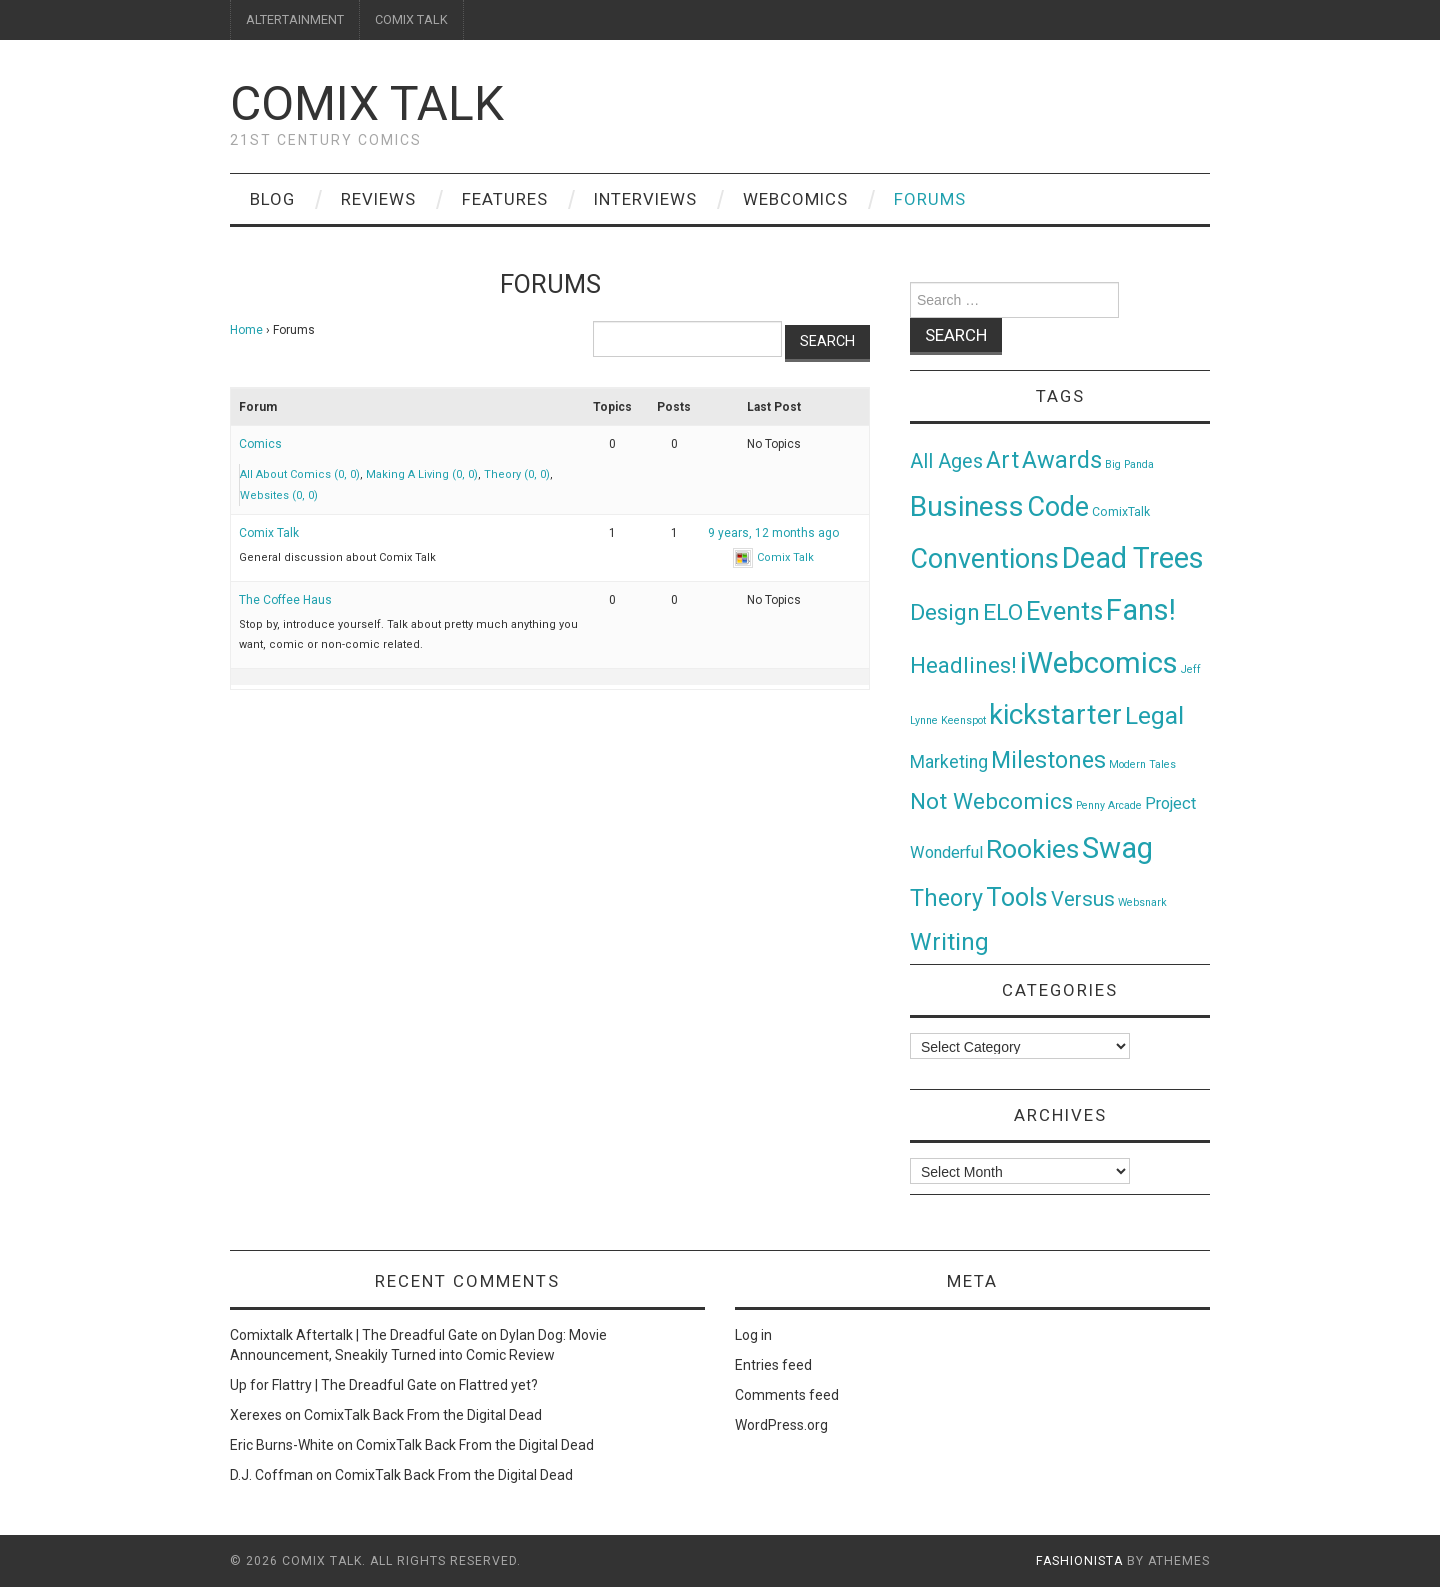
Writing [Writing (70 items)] (949, 941)
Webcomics (795, 199)
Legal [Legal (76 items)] (1154, 715)
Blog (272, 199)
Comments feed (787, 1395)
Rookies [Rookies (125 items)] (1032, 848)
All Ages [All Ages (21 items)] (946, 461)
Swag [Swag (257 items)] (1117, 848)
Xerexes (256, 1415)
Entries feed (773, 1365)
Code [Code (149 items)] (1058, 507)
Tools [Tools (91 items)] (1017, 897)
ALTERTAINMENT (295, 19)
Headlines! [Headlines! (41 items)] (963, 665)
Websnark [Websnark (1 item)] (1142, 902)
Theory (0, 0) (517, 474)
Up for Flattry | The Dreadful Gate (333, 1385)
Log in (753, 1335)
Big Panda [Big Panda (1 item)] (1129, 464)
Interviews (645, 199)
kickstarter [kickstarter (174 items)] (1055, 714)
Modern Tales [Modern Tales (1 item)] (1142, 764)
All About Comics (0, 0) (300, 474)
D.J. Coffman (271, 1475)
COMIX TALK (411, 19)
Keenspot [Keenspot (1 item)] (963, 720)
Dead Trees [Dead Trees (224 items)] (1133, 558)
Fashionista (1079, 1561)
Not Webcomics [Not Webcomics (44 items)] (991, 801)
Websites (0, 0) (279, 495)
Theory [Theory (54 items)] (946, 898)
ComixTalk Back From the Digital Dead (423, 1415)
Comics (260, 444)
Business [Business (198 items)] (967, 506)
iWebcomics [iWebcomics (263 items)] (1099, 663)
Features (505, 199)
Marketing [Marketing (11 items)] (949, 762)
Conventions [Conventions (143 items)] (984, 559)
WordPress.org (781, 1425)
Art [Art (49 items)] (1002, 460)
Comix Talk (367, 103)
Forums (930, 199)
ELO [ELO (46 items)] (1003, 612)
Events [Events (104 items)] (1064, 611)
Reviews (378, 199)
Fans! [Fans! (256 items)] (1141, 610)
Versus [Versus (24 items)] (1083, 899)
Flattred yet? (498, 1385)
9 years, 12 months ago (773, 533)
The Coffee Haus (285, 600)
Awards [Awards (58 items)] (1062, 460)
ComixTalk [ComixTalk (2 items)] (1121, 512)
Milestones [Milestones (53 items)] (1048, 760)
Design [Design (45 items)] (945, 612)
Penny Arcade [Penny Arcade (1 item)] (1109, 805)
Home (246, 330)
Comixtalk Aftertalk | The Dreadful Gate (354, 1335)
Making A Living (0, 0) (422, 474)
